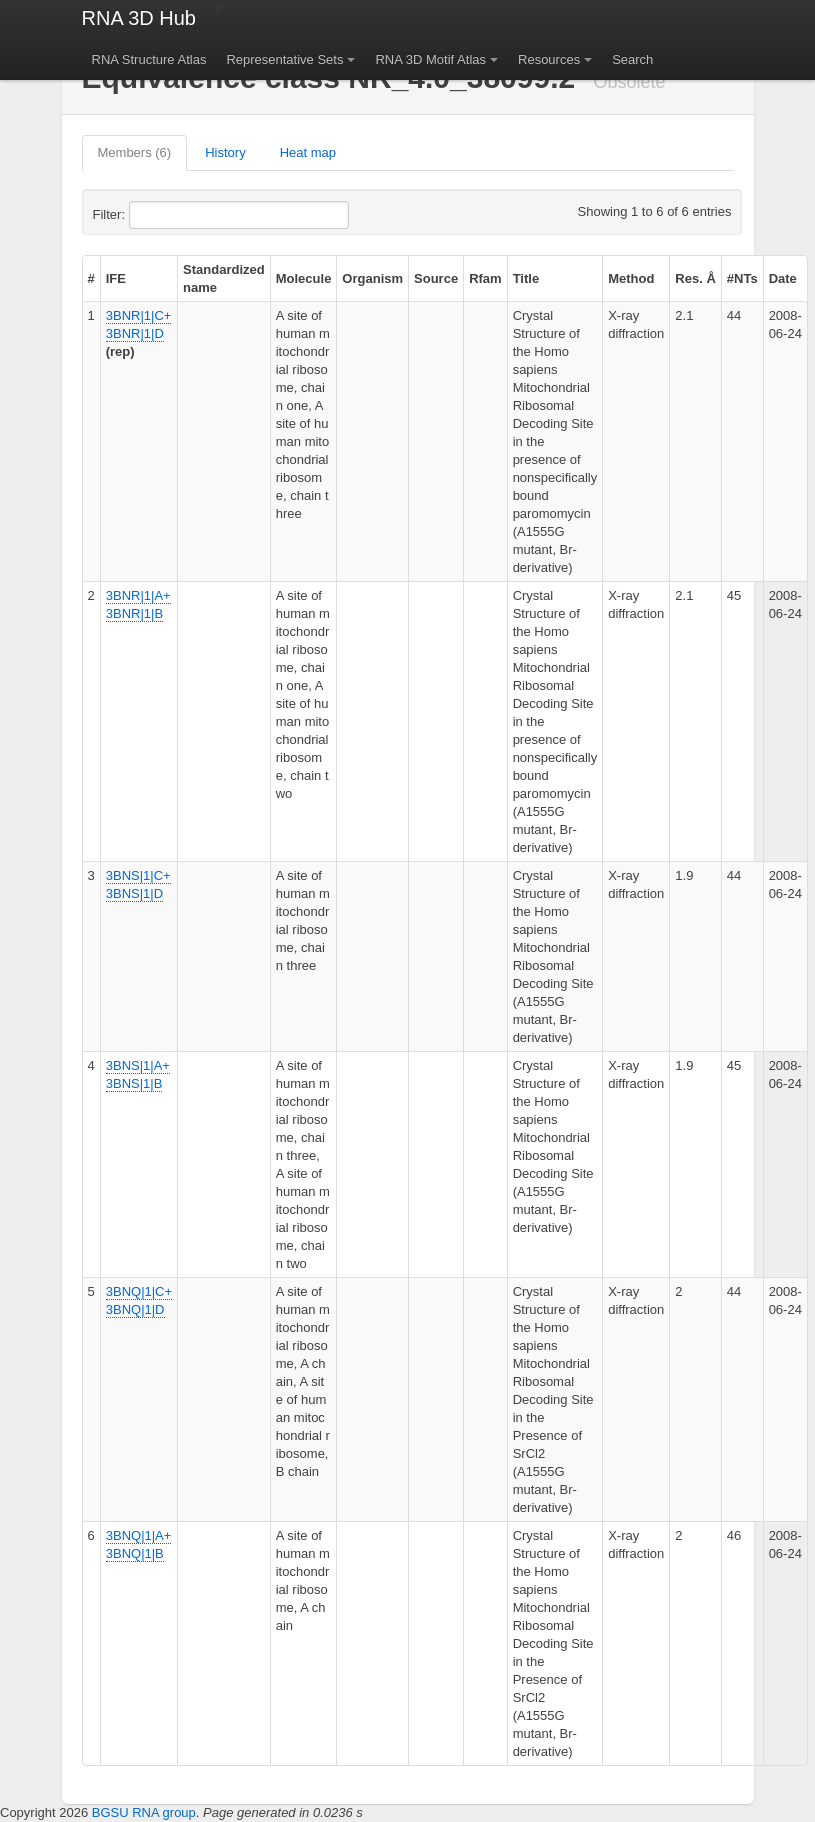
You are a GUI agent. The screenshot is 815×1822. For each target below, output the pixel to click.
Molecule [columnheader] (304, 278)
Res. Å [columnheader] (695, 278)
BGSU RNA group (144, 1812)
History (225, 152)
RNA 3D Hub (139, 18)
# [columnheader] (91, 278)
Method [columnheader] (631, 278)
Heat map (308, 152)
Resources (549, 59)
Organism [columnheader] (372, 278)
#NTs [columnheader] (742, 278)
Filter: (158, 215)
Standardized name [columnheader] (224, 278)
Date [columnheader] (783, 278)
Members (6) (135, 152)
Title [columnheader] (526, 278)
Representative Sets (284, 59)
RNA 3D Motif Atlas (430, 59)
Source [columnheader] (436, 278)
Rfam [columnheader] (485, 278)
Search (632, 59)
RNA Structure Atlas (149, 59)
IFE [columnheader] (116, 278)
